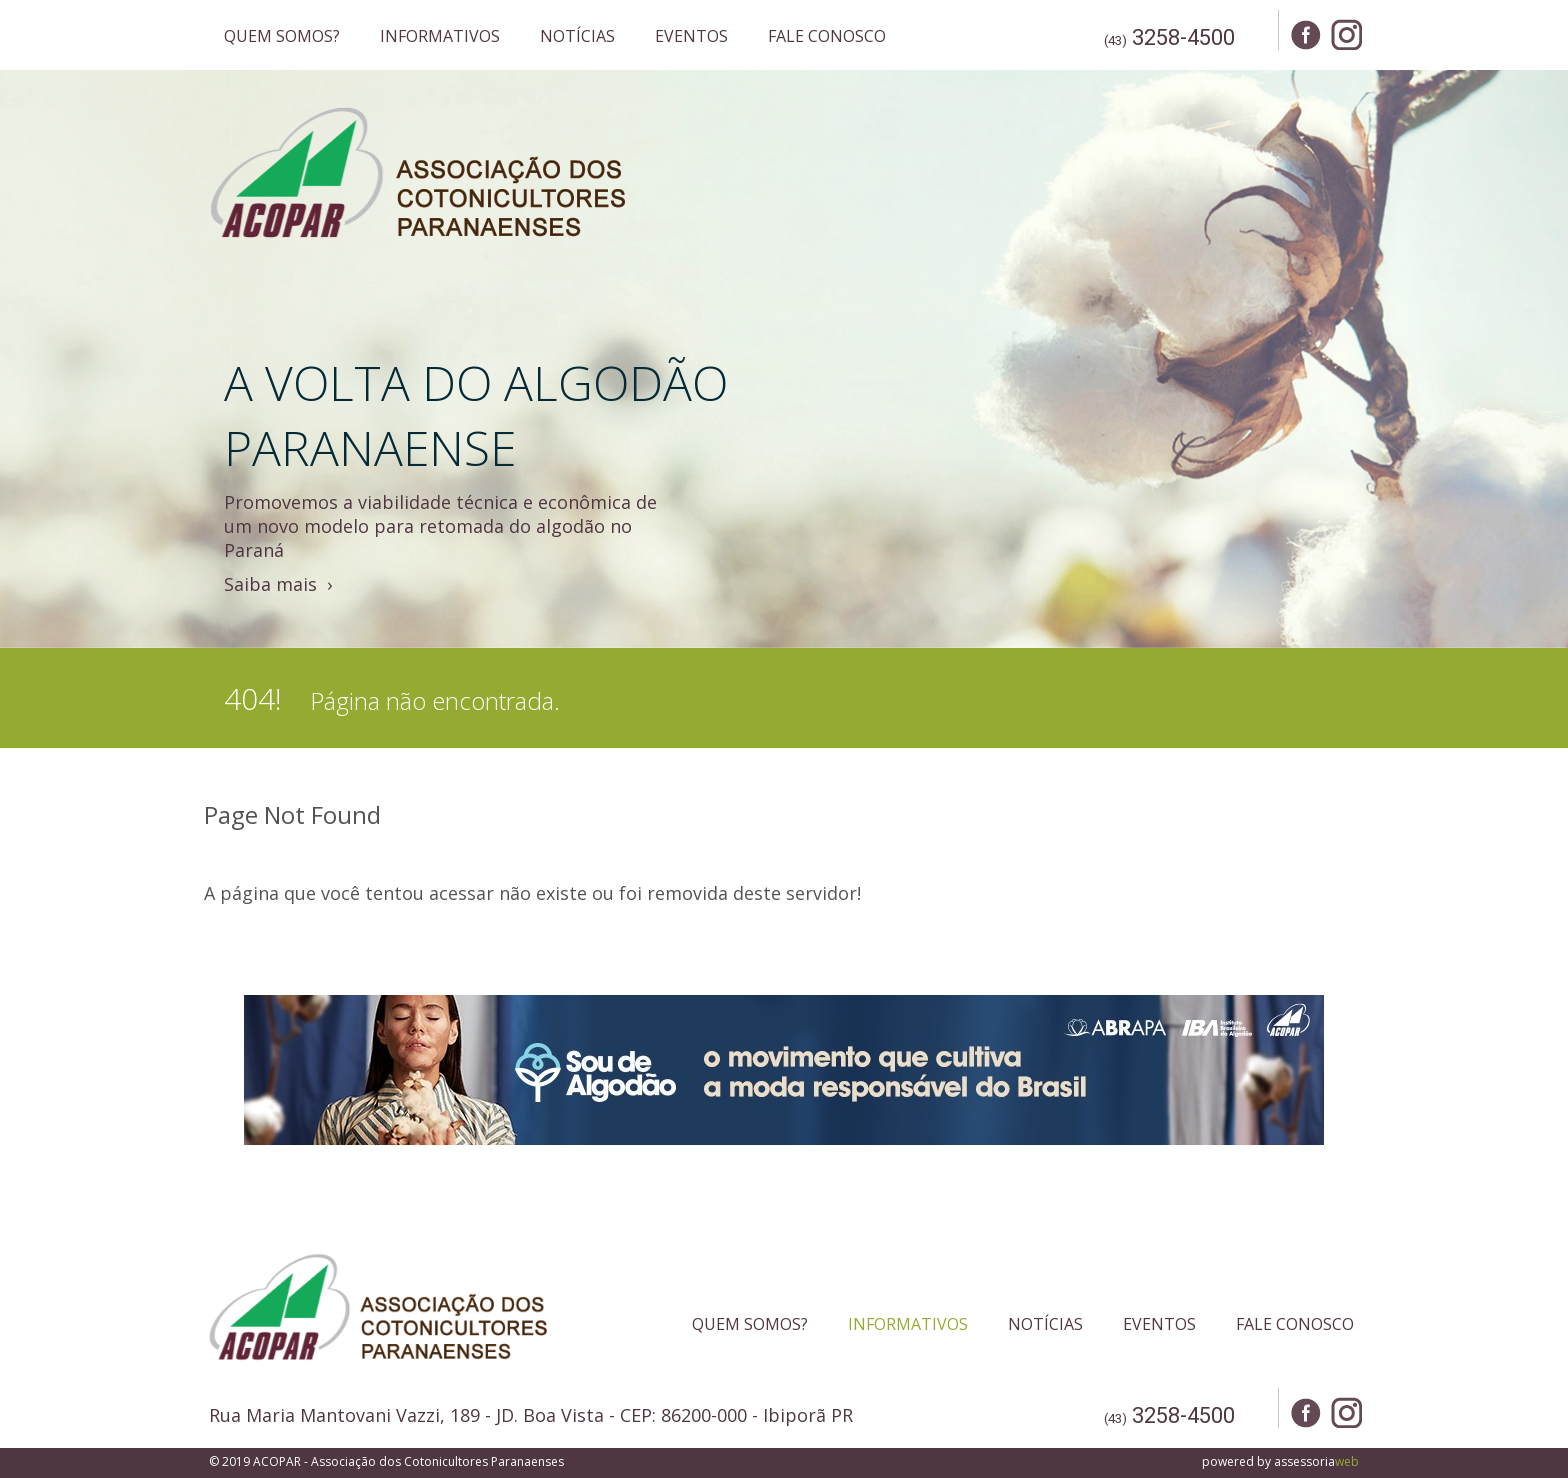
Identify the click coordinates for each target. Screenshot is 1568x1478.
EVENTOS (691, 36)
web (1347, 1461)
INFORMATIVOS (440, 36)
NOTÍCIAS (577, 36)
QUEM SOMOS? (282, 36)
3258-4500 (1183, 37)
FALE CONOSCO (827, 36)
